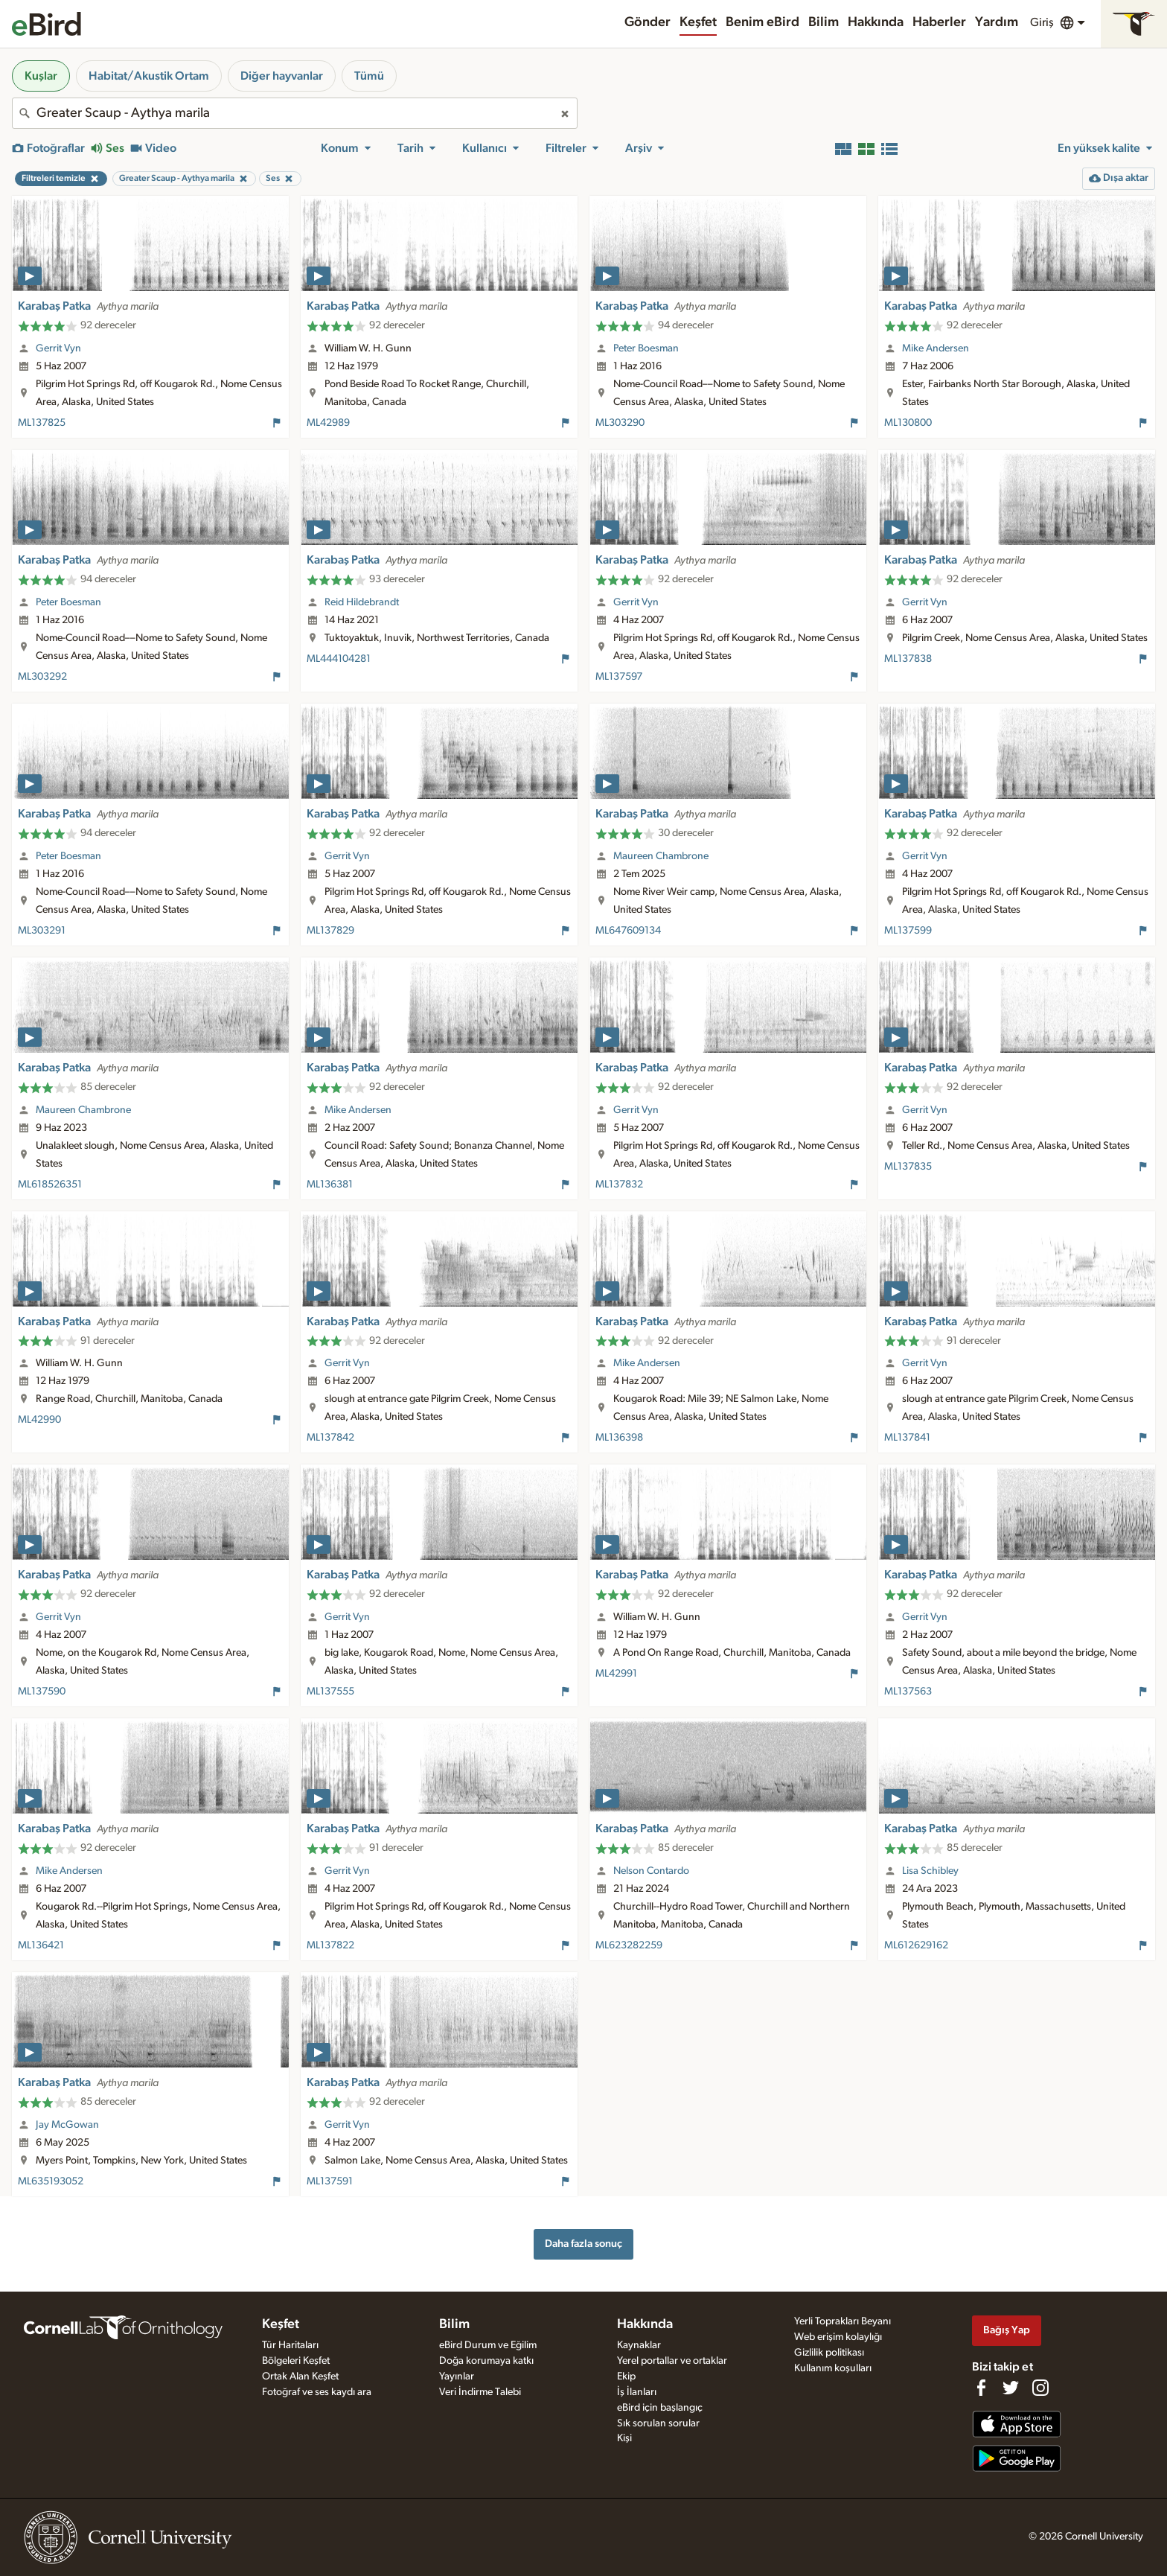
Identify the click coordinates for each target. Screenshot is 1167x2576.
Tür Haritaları (290, 2345)
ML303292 (42, 677)
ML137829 (330, 930)
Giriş (1042, 22)
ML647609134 (628, 930)
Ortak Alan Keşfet (300, 2376)
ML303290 (620, 423)
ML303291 (41, 930)
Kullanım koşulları (833, 2368)
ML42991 (616, 1673)
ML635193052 (50, 2181)
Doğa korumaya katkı (486, 2361)
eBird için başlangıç (660, 2408)
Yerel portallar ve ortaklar (672, 2361)
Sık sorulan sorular (658, 2423)
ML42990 (39, 1420)
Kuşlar (41, 76)
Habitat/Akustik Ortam (149, 76)
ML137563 (908, 1691)
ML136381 (330, 1184)
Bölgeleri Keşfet (296, 2361)
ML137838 (908, 659)
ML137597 (618, 677)
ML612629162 (916, 1945)
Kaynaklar (639, 2345)
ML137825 (41, 423)
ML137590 (41, 1691)
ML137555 (330, 1691)
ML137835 (908, 1166)
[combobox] (294, 113)
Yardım (996, 22)
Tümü (369, 76)
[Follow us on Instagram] (1040, 2388)
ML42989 (328, 423)
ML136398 (619, 1437)
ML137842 (330, 1437)
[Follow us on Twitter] (1011, 2388)
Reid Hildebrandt (361, 602)
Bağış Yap (1006, 2330)
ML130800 (908, 423)
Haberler (939, 22)
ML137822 (330, 1945)
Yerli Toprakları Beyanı (842, 2321)
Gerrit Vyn (58, 348)
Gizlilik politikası (829, 2352)
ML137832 (619, 1184)
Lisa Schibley (930, 1871)
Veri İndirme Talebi (480, 2392)
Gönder (647, 22)
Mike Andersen (935, 348)
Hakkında (876, 22)
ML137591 (330, 2181)
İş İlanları (636, 2392)
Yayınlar (456, 2376)
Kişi (624, 2438)
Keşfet (698, 22)
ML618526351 (50, 1184)
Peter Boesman (646, 348)
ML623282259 (628, 1945)
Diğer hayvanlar (281, 76)
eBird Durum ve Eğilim (488, 2345)
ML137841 (907, 1437)
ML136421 (41, 1945)
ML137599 (908, 930)
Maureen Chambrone (661, 856)
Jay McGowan (67, 2125)
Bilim (823, 22)
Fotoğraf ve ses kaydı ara (316, 2392)
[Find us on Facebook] (981, 2388)
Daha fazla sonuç (583, 2243)
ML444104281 (339, 659)
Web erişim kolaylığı (838, 2337)
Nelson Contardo (651, 1871)
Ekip (626, 2376)
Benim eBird (762, 22)
